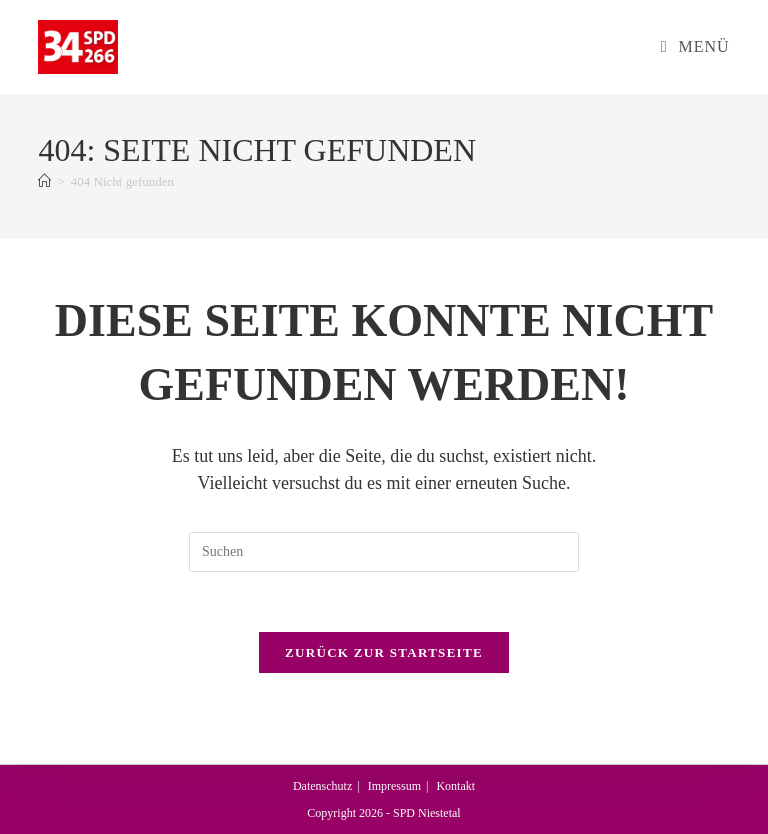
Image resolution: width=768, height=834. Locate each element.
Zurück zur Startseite (384, 653)
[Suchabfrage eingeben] (384, 552)
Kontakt (455, 786)
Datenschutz (322, 786)
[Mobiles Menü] (695, 46)
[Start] (44, 181)
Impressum (394, 786)
